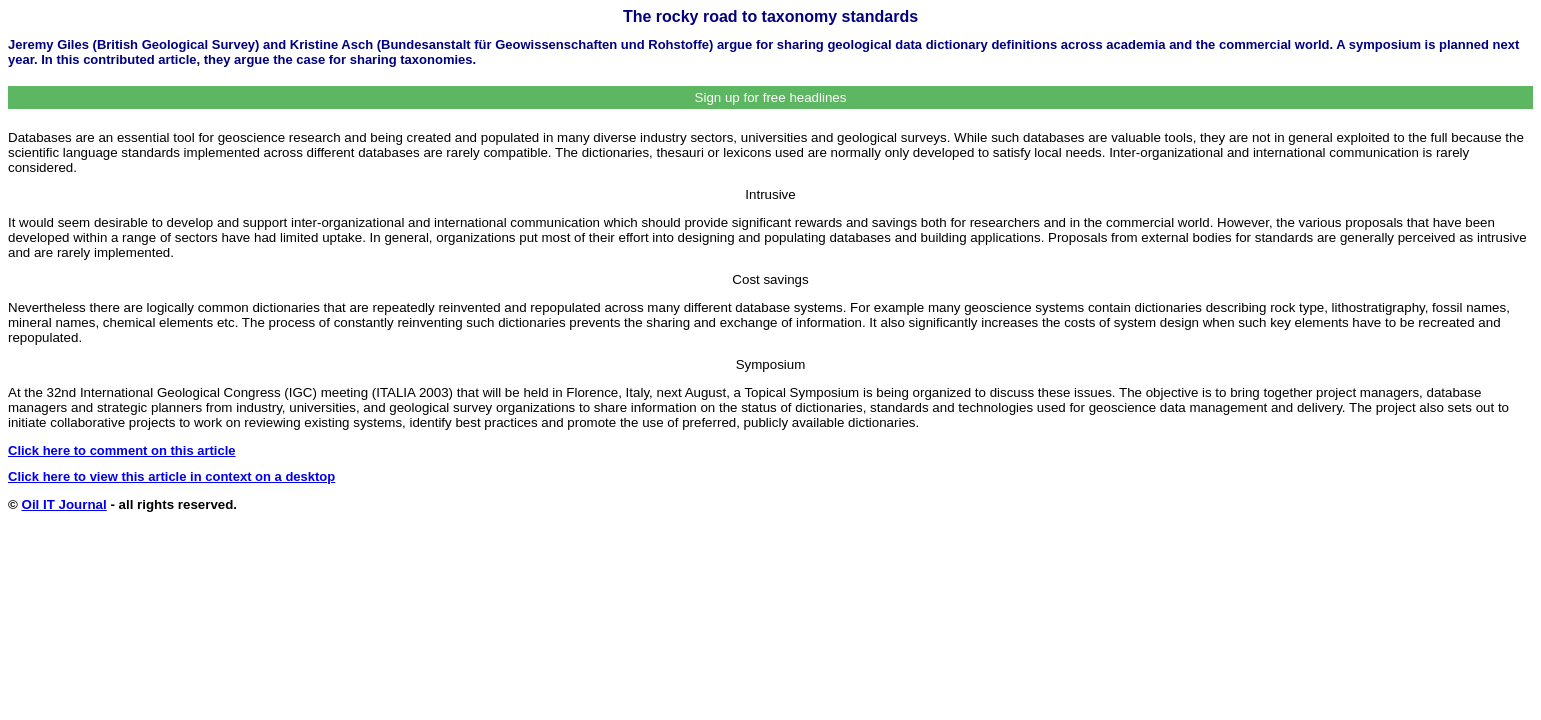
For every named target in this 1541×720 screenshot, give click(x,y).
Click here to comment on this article (122, 450)
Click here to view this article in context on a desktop (171, 476)
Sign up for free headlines (771, 97)
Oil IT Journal (64, 504)
